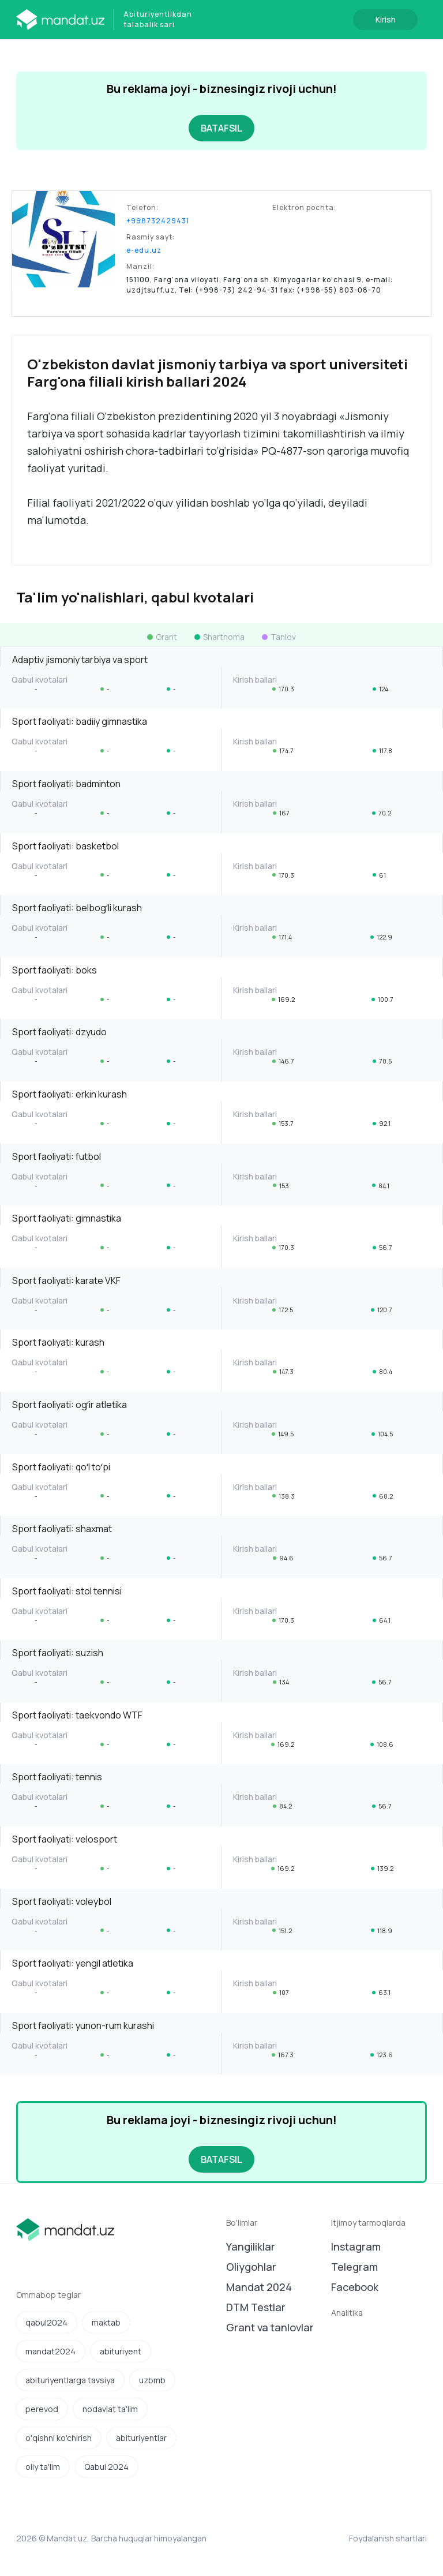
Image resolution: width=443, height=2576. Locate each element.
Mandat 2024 (259, 2287)
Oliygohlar (251, 2267)
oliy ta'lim (42, 2466)
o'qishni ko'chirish (58, 2437)
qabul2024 (46, 2322)
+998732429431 (157, 221)
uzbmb (152, 2380)
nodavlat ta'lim (110, 2408)
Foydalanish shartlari (388, 2538)
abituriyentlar (141, 2437)
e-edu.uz (144, 250)
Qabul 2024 (106, 2466)
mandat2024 (50, 2351)
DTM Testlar (256, 2307)
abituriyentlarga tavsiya (70, 2380)
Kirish (386, 19)
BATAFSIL (221, 128)
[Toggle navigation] (28, 55)
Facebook (354, 2287)
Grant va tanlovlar (270, 2327)
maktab (106, 2322)
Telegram (354, 2267)
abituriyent (120, 2351)
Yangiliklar (250, 2246)
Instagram (356, 2246)
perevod (41, 2408)
